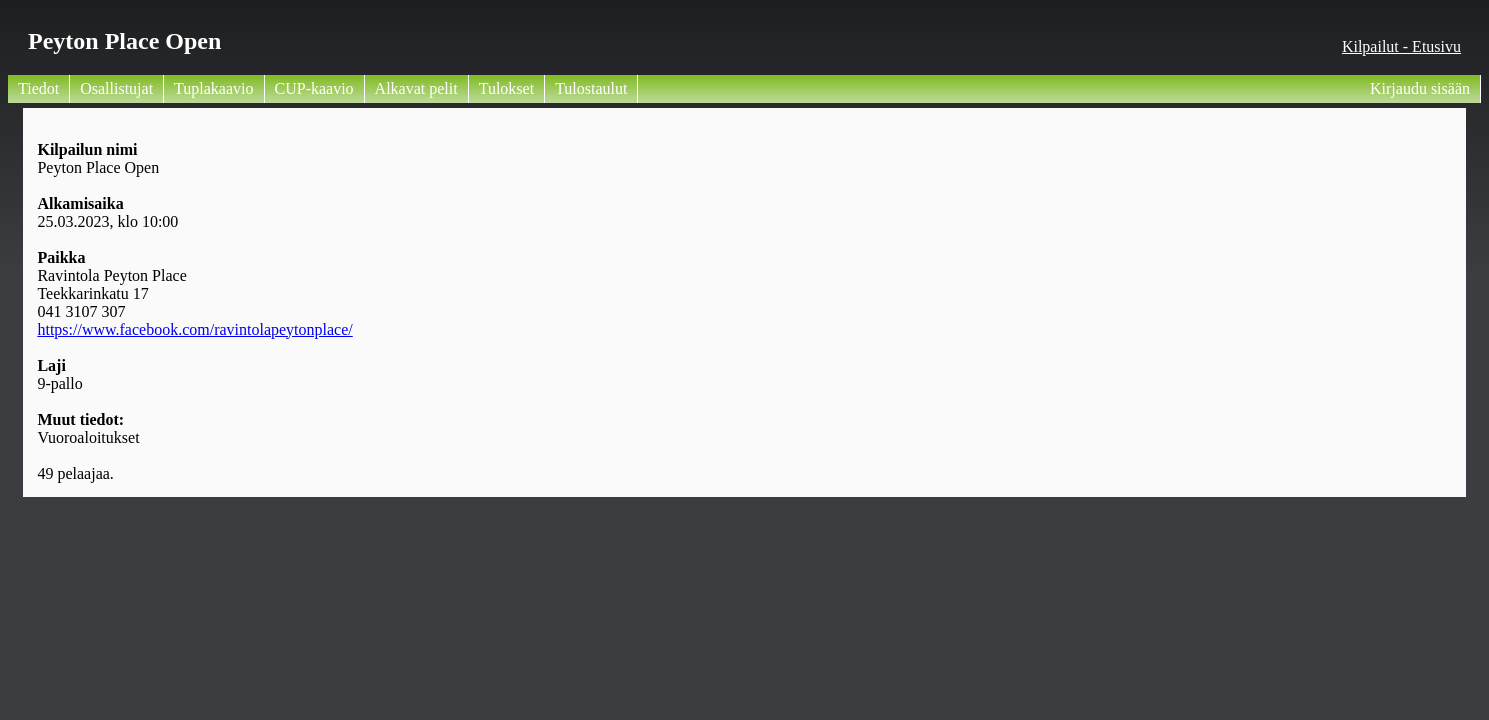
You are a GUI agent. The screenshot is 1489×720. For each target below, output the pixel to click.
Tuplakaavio (213, 88)
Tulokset (506, 88)
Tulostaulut (591, 88)
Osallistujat (116, 88)
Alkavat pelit (416, 88)
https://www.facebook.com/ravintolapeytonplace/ (194, 329)
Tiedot (38, 88)
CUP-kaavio (314, 88)
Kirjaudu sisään (1420, 88)
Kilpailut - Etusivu (1401, 46)
